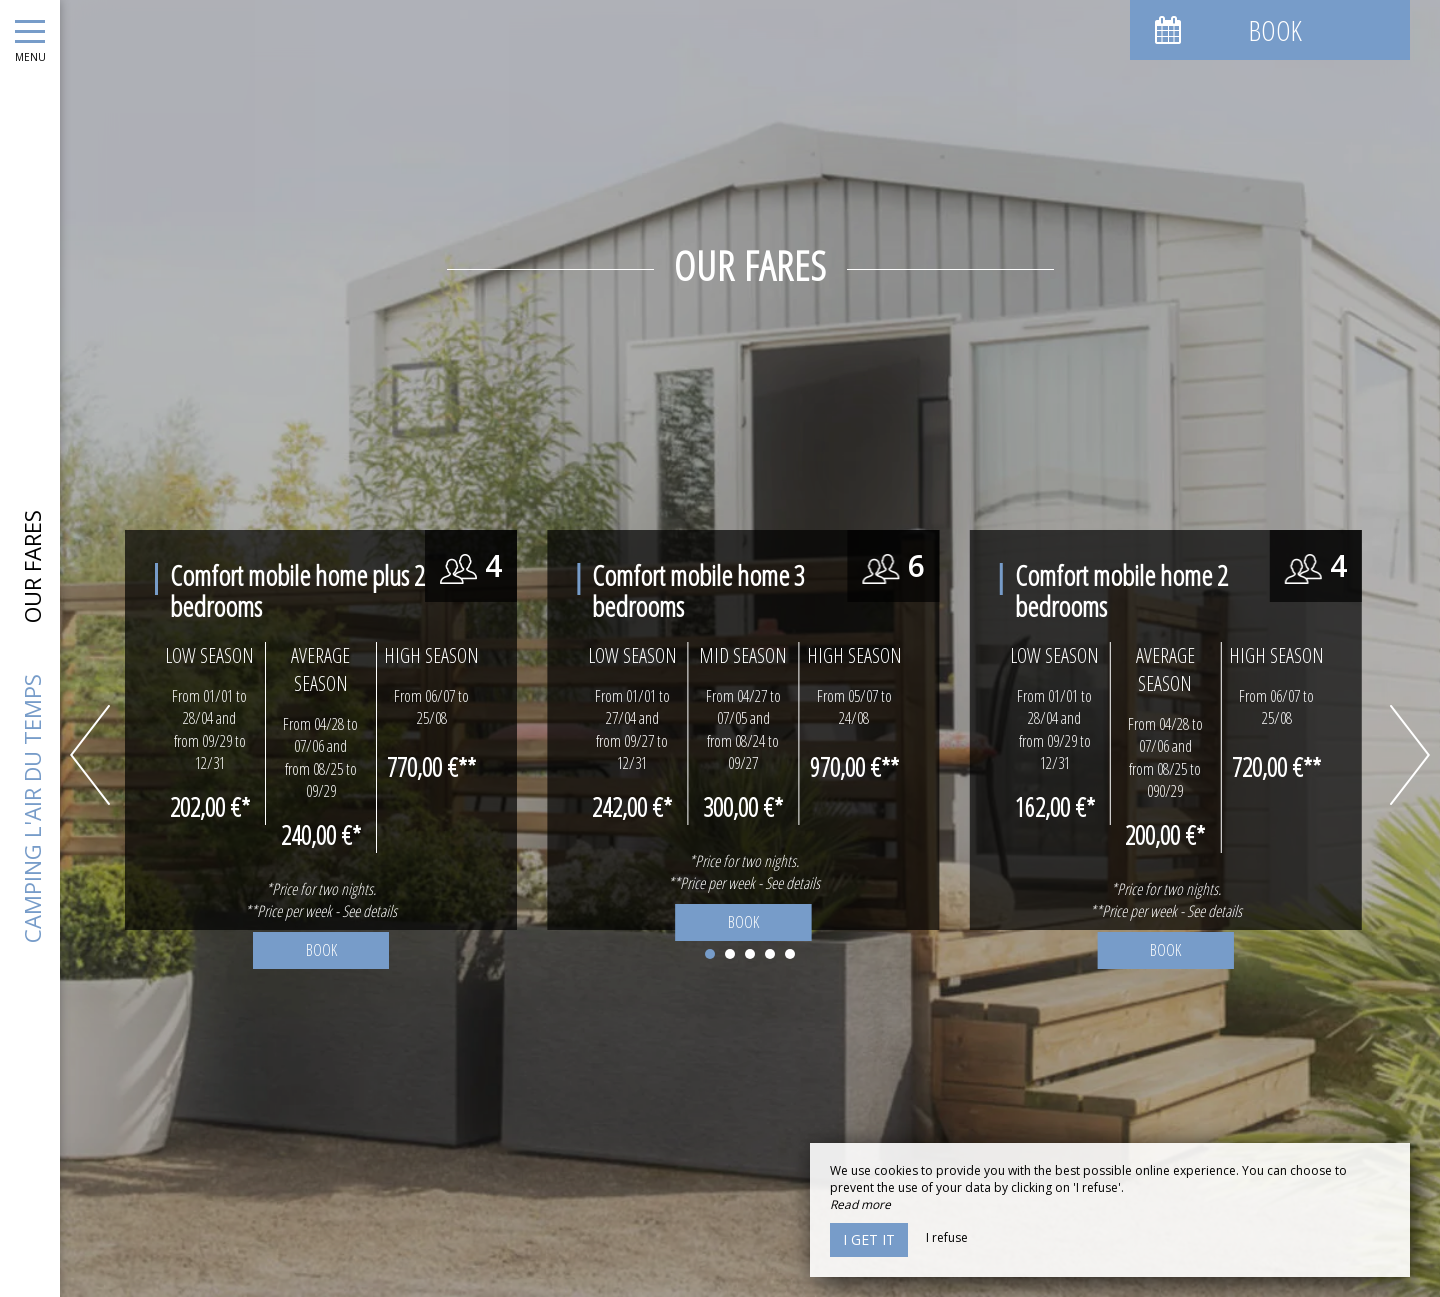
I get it (869, 1239)
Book (743, 922)
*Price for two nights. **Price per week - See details (744, 872)
